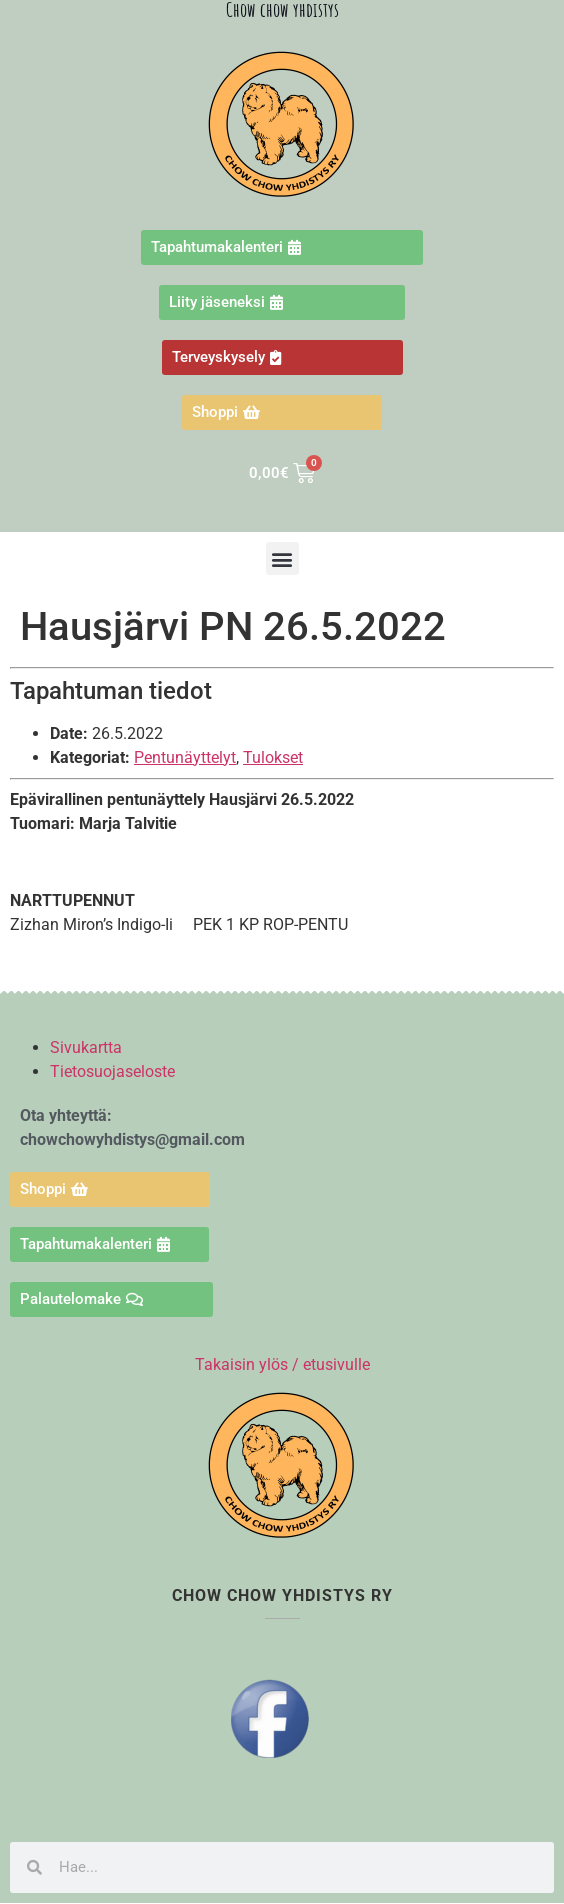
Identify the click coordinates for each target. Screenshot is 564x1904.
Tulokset (273, 757)
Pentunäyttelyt (185, 757)
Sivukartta (86, 1047)
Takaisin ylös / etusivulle (282, 1364)
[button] (282, 558)
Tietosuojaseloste (112, 1071)
